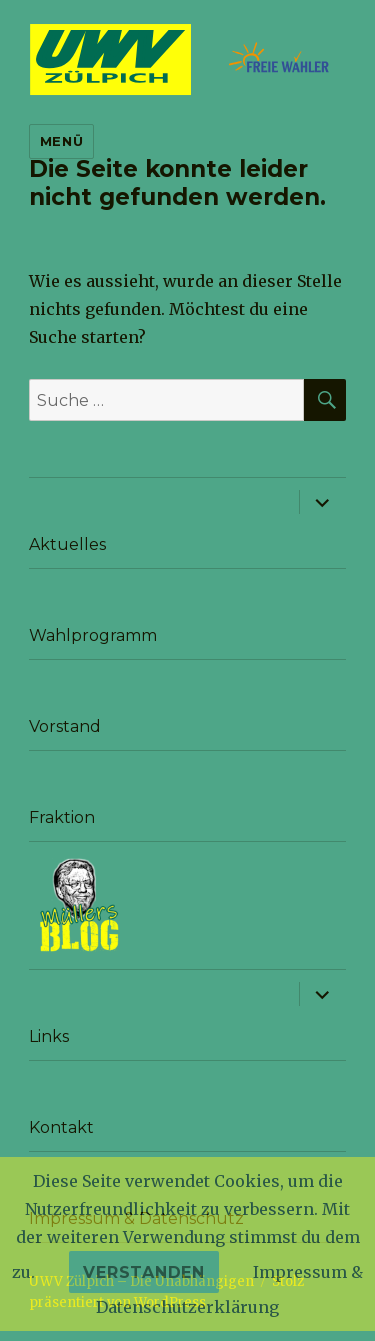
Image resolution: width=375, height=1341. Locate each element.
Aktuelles (67, 544)
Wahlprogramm (93, 635)
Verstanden (144, 1272)
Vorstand (65, 726)
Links (49, 1036)
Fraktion (62, 817)
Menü (61, 141)
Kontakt (61, 1127)
